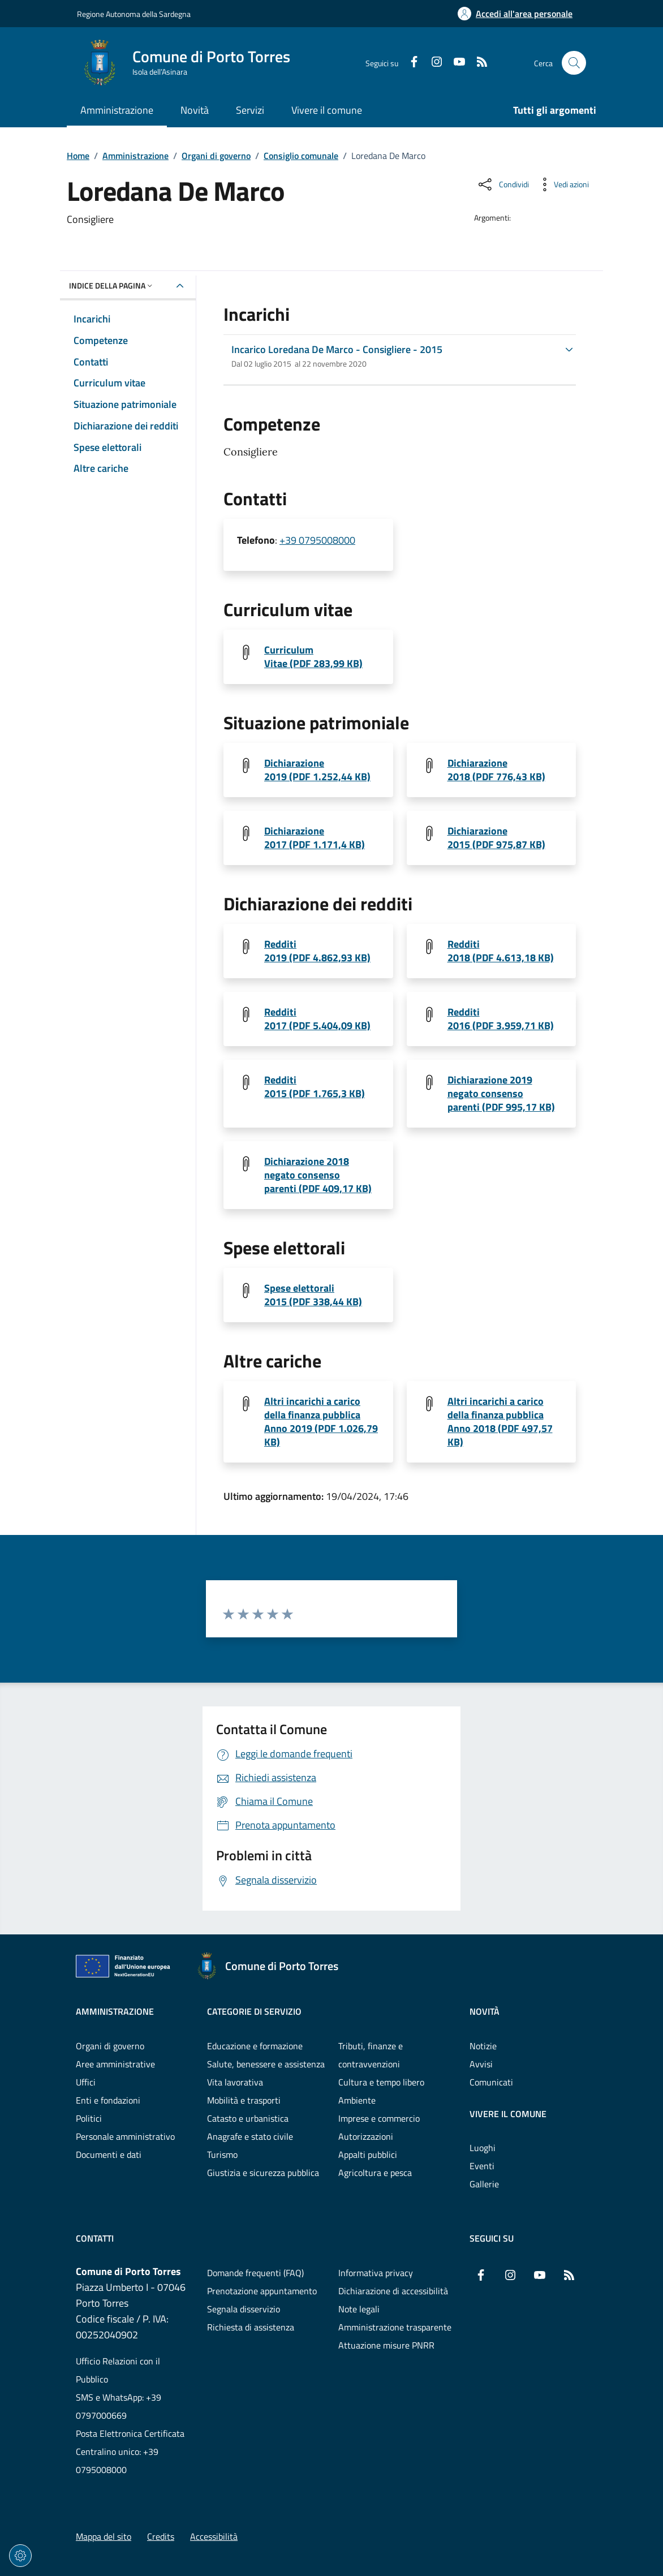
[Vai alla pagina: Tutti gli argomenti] (548, 111)
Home (78, 155)
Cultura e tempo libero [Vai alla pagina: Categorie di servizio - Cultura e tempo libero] (381, 2082)
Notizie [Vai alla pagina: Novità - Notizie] (483, 2046)
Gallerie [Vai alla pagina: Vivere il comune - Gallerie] (484, 2184)
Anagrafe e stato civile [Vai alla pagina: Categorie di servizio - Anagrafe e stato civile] (250, 2136)
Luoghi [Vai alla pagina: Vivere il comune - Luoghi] (483, 2147)
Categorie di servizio (254, 2011)
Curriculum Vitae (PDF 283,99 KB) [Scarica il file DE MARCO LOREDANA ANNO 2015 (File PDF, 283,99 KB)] (313, 656)
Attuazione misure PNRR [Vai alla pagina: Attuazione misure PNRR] (386, 2345)
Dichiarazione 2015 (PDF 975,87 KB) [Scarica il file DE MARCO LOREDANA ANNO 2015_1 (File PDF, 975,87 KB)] (496, 838)
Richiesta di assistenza (250, 2327)
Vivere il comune (508, 2114)
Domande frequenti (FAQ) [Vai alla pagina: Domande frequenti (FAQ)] (255, 2273)
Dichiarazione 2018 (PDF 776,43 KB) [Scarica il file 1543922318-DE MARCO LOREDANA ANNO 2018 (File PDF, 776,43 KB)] (496, 770)
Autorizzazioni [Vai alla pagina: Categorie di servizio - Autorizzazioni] (365, 2136)
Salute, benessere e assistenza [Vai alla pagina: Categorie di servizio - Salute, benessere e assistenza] (266, 2064)
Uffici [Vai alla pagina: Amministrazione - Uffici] (86, 2082)
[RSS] (477, 63)
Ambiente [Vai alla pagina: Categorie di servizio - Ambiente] (357, 2100)
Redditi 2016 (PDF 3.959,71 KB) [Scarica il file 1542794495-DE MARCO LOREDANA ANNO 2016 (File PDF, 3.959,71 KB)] (500, 1019)
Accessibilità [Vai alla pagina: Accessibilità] (214, 2536)
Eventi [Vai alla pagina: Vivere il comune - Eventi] (482, 2166)
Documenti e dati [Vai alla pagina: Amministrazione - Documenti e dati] (108, 2154)
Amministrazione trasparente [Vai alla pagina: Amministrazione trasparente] (394, 2327)
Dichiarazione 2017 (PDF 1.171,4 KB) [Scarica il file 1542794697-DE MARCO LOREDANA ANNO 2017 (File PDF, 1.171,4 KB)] (314, 838)
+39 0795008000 (317, 540)
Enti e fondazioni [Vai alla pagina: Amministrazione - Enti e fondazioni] (108, 2100)
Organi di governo (216, 155)
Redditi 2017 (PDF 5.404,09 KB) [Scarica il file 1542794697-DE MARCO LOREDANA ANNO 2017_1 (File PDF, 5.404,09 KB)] (317, 1019)
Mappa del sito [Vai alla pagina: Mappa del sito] (103, 2536)
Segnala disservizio (243, 2309)
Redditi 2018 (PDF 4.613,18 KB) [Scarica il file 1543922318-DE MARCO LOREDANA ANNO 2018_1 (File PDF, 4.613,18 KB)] (500, 951)
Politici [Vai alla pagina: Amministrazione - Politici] (89, 2118)
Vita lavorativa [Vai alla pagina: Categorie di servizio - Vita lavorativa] (235, 2082)
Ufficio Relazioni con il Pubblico (118, 2370)
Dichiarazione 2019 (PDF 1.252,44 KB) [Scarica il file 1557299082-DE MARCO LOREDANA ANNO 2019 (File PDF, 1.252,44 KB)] (317, 770)
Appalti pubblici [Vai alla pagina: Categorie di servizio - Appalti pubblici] (367, 2154)
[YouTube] (455, 63)
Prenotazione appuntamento (262, 2291)
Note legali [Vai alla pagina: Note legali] (359, 2309)
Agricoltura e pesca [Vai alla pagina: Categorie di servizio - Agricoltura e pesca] (375, 2172)
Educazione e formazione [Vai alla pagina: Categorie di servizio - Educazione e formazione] (255, 2046)
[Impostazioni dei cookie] (20, 2555)
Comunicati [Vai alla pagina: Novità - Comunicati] (491, 2082)
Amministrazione (135, 155)
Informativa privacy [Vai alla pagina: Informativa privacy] (375, 2273)
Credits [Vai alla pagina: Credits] (160, 2536)
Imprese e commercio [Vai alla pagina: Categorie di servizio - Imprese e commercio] (379, 2118)
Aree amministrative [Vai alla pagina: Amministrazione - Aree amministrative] (115, 2064)
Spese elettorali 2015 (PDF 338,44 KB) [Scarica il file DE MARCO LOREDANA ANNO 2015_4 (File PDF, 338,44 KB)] (313, 1295)
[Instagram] (432, 63)
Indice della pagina (111, 285)
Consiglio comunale (301, 155)
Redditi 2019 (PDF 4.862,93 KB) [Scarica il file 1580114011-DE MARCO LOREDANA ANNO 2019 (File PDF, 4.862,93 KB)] (317, 951)
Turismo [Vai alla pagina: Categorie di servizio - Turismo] (222, 2154)
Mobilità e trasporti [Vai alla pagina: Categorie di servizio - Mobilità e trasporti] (244, 2100)
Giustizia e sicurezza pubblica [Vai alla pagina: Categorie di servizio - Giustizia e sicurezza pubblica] (263, 2172)
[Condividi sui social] (502, 184)
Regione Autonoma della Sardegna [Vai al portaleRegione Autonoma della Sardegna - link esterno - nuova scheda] (134, 14)
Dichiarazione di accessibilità (393, 2291)
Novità (485, 2011)
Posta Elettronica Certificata (130, 2433)
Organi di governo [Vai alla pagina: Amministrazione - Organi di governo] (110, 2046)
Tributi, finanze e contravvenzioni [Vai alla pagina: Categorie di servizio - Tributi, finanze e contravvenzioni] (370, 2055)
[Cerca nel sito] (574, 63)
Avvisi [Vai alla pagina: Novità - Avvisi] (481, 2064)
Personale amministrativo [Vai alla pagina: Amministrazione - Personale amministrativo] (125, 2136)
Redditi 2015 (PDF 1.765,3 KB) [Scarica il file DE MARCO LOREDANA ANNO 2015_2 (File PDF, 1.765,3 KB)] (314, 1086)
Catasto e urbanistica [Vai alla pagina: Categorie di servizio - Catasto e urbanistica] (248, 2118)
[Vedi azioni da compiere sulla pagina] (562, 184)
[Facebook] (409, 63)
